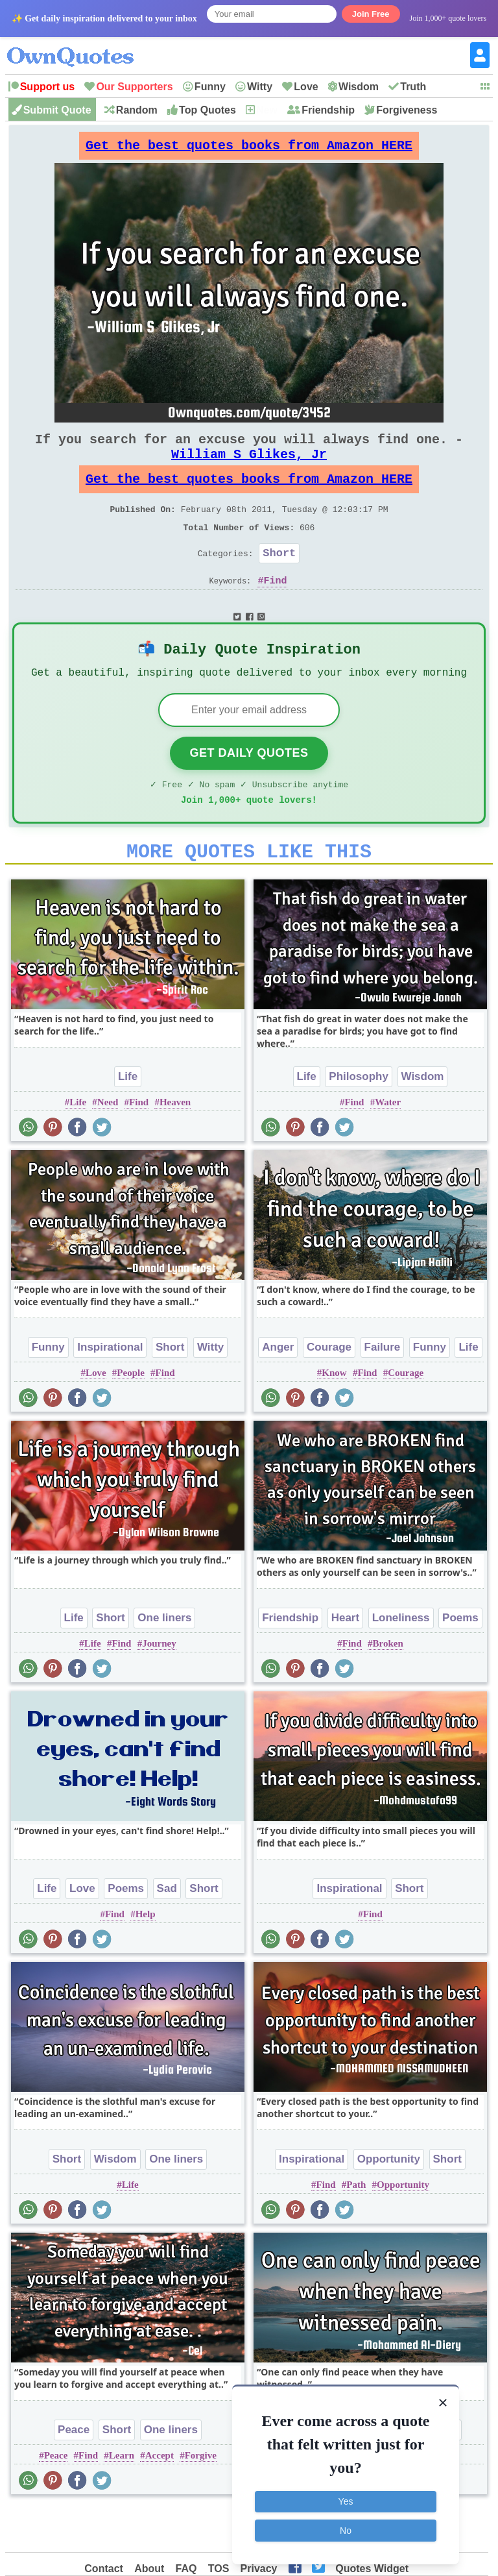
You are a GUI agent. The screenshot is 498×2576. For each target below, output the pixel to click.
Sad (167, 1931)
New (267, 110)
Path (356, 2227)
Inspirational (110, 1390)
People (131, 1415)
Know (334, 1415)
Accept (159, 2498)
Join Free (371, 14)
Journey (159, 1686)
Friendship (328, 110)
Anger (278, 1390)
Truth (413, 86)
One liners (164, 1660)
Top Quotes (207, 110)
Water (388, 1145)
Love (306, 86)
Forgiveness (406, 110)
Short (279, 578)
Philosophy (358, 1119)
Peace (73, 2472)
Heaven (175, 1145)
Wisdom (358, 86)
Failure (382, 1390)
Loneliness (401, 1660)
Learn (121, 2498)
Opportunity (388, 2202)
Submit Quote (57, 110)
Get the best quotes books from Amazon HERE (249, 149)
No (345, 2529)
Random (137, 110)
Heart (345, 1660)
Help (146, 1957)
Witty (259, 86)
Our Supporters (134, 86)
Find (275, 608)
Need (108, 1145)
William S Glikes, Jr (249, 467)
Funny (210, 86)
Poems (460, 1660)
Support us (47, 86)
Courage (329, 1390)
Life (127, 1119)
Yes (345, 2501)
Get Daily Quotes (248, 787)
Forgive (201, 2498)
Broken (388, 1686)
